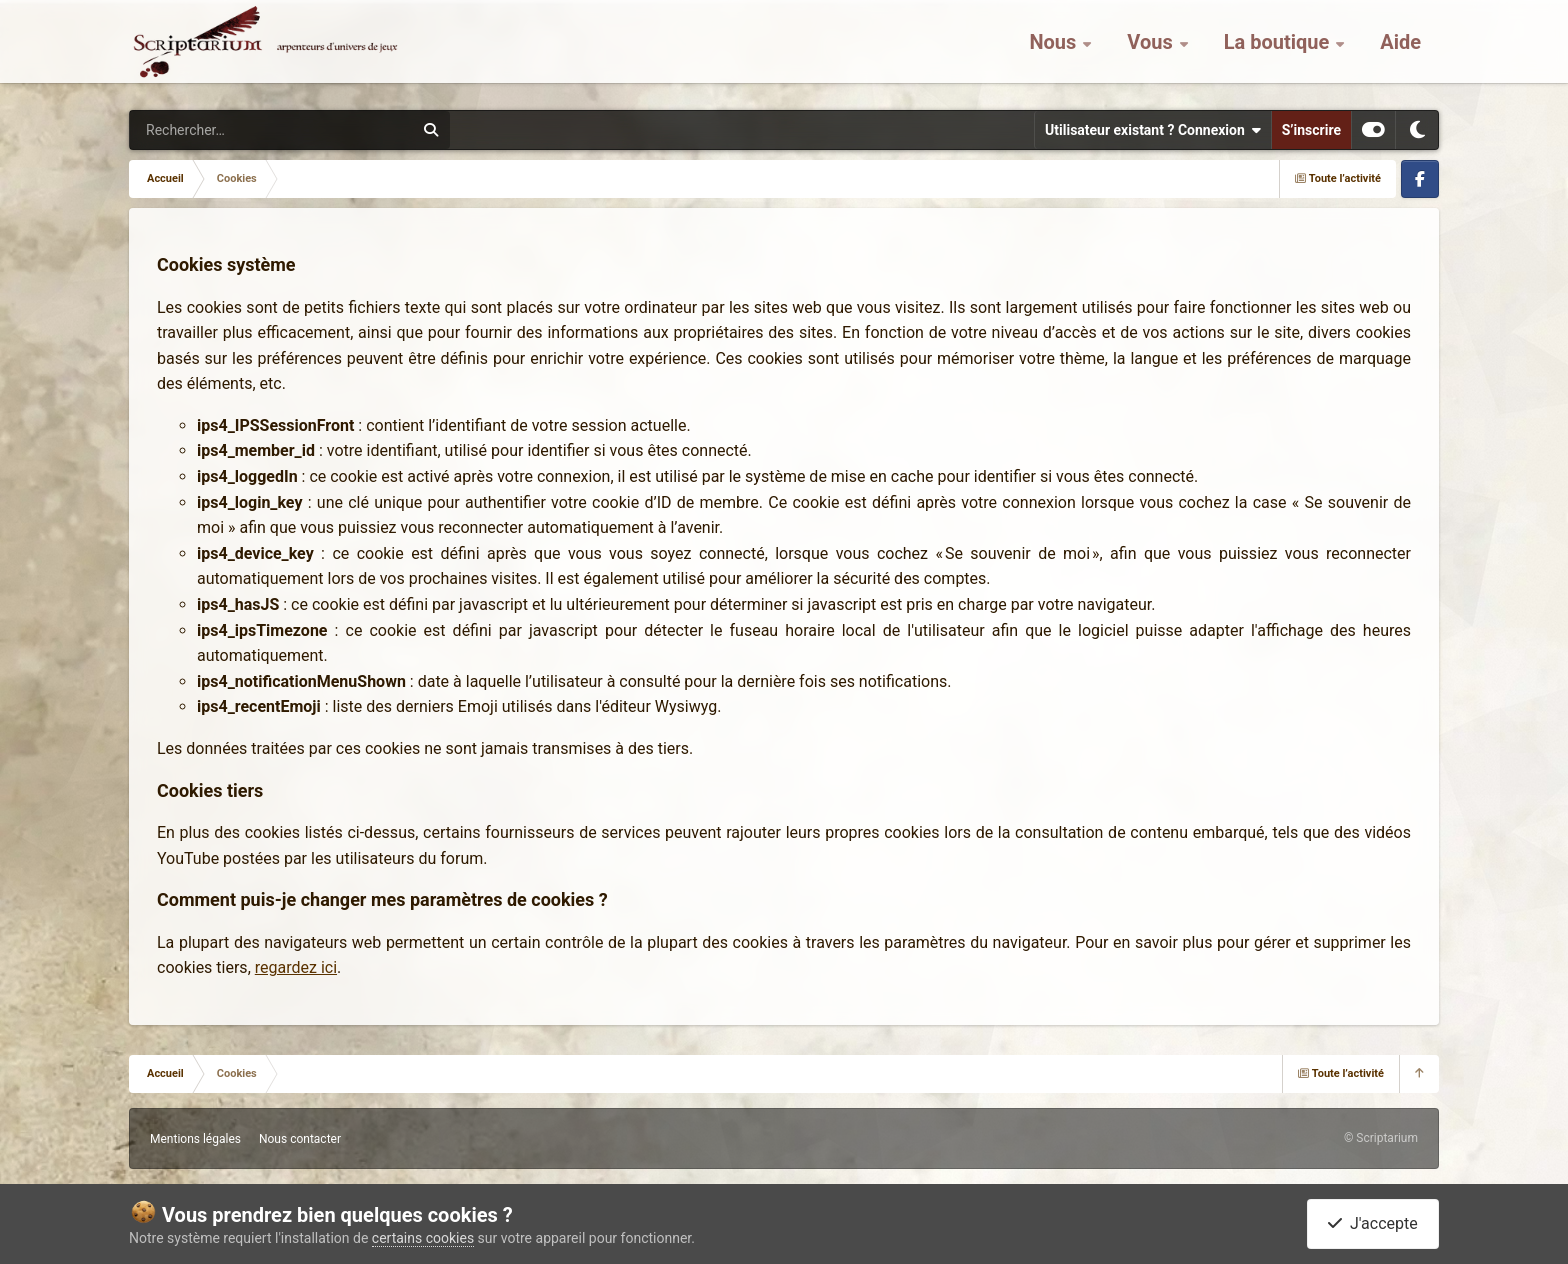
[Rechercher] (217, 130)
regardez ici (296, 967)
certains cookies (423, 1238)
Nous (1055, 50)
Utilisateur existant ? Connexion (1153, 130)
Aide (1400, 50)
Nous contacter (300, 1139)
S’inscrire (1311, 130)
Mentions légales (195, 1139)
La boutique (1279, 50)
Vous (1152, 50)
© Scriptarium (1381, 1138)
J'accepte (1373, 1223)
